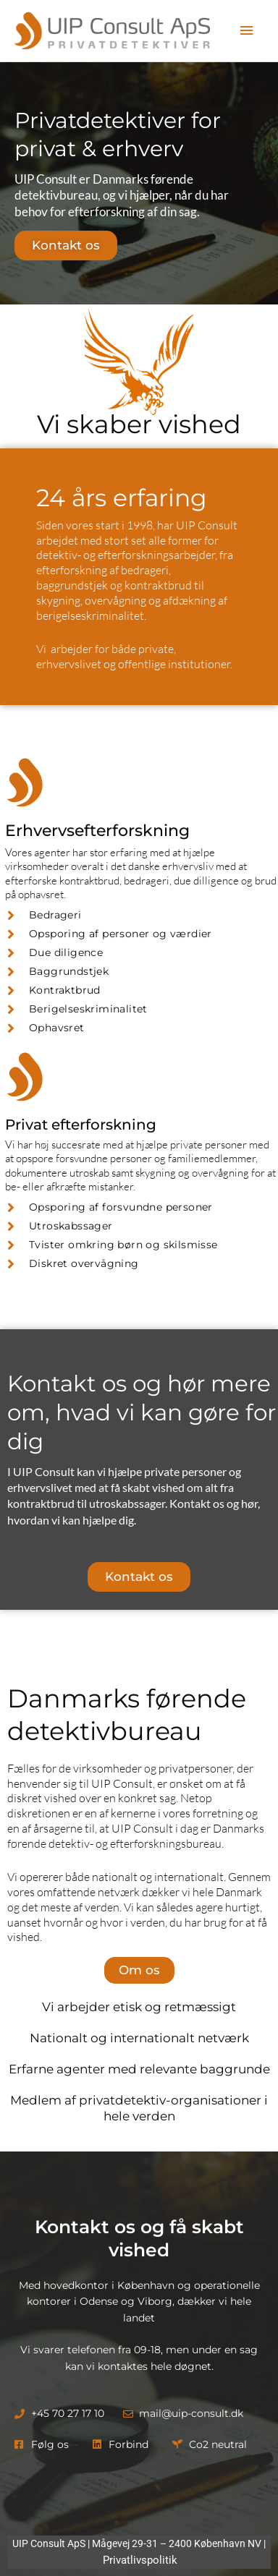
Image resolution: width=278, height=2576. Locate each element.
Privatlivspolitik (140, 2560)
